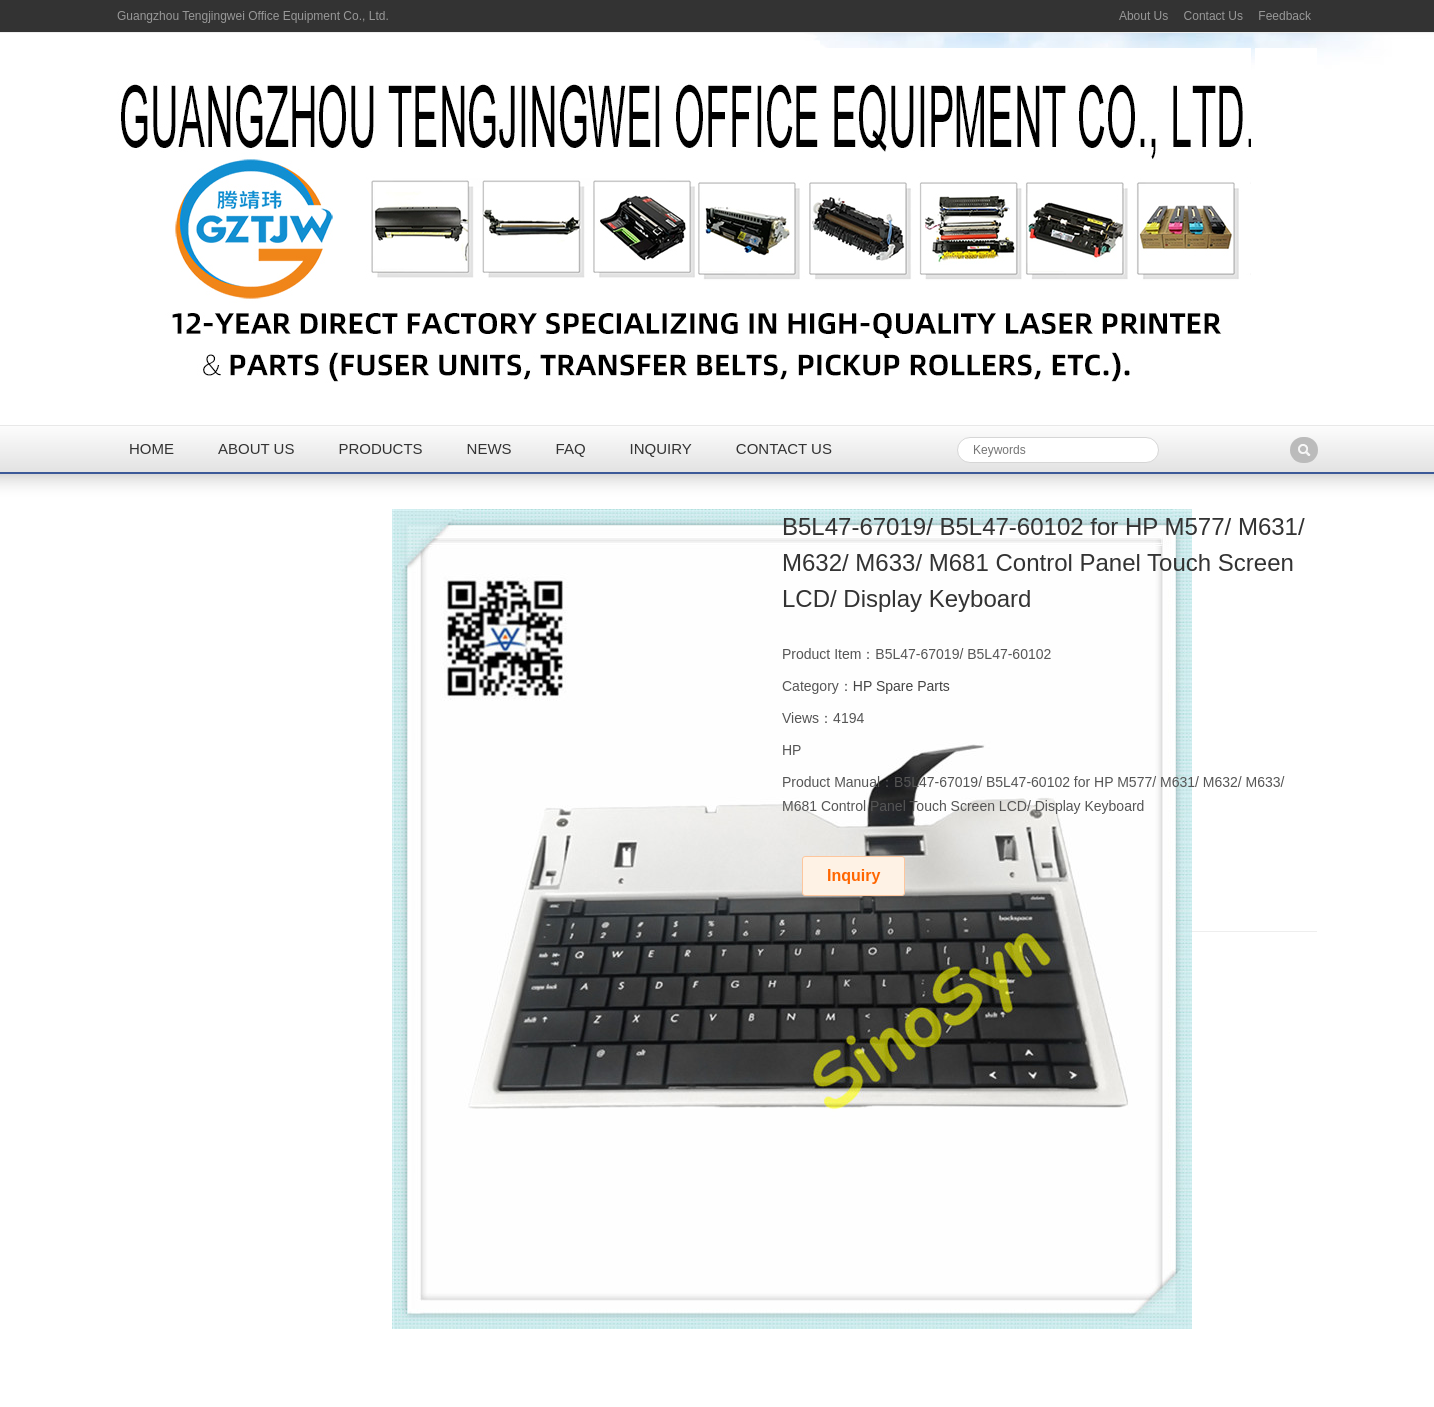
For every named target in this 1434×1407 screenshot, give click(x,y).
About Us (1143, 16)
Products (380, 448)
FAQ (571, 448)
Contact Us (1213, 16)
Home (151, 448)
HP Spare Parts (901, 686)
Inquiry (661, 448)
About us (256, 448)
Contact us (784, 448)
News (489, 448)
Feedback (1284, 16)
